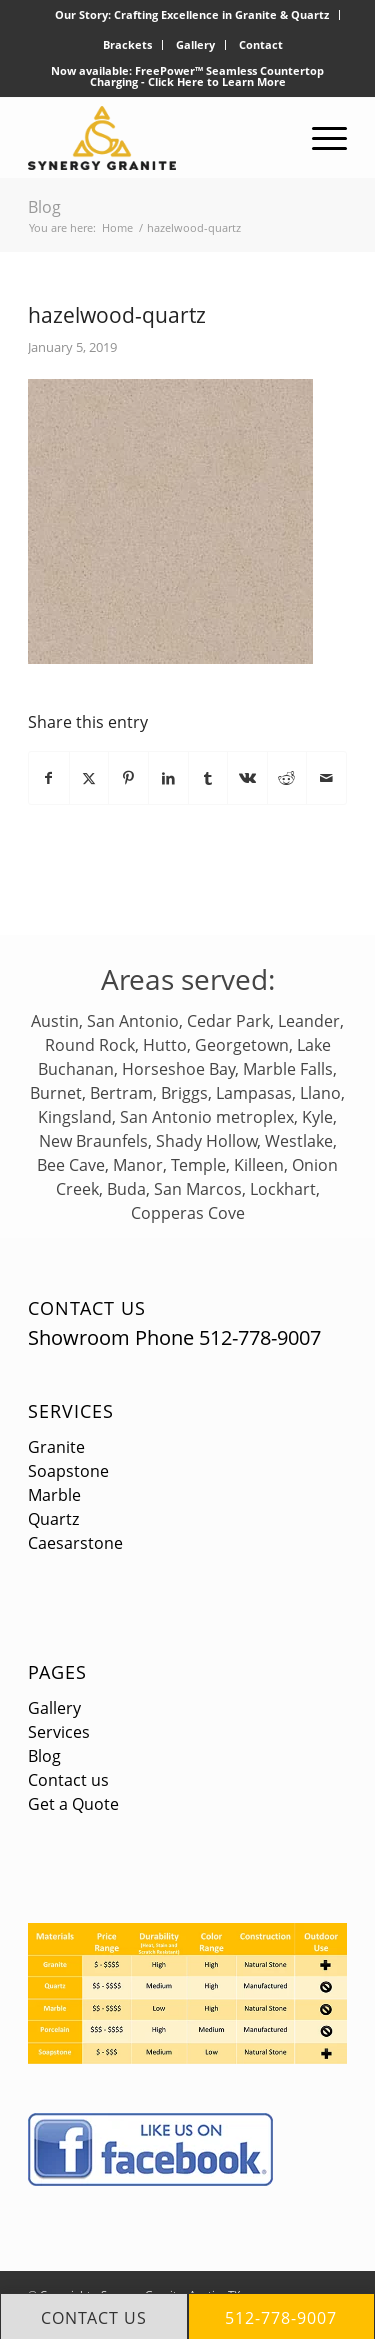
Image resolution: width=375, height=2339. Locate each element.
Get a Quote (73, 1804)
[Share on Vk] (247, 778)
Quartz (53, 1519)
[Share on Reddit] (287, 778)
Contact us (68, 1780)
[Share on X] (89, 778)
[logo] (155, 138)
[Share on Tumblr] (208, 778)
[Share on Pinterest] (128, 778)
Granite (56, 1447)
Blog (44, 207)
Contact (261, 44)
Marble (54, 1495)
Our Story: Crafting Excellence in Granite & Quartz (192, 14)
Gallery (195, 44)
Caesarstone (75, 1543)
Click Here (176, 81)
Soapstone (68, 1471)
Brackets (127, 44)
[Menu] (319, 138)
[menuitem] (192, 15)
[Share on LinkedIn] (168, 778)
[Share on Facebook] (49, 778)
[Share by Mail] (326, 778)
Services (71, 1411)
